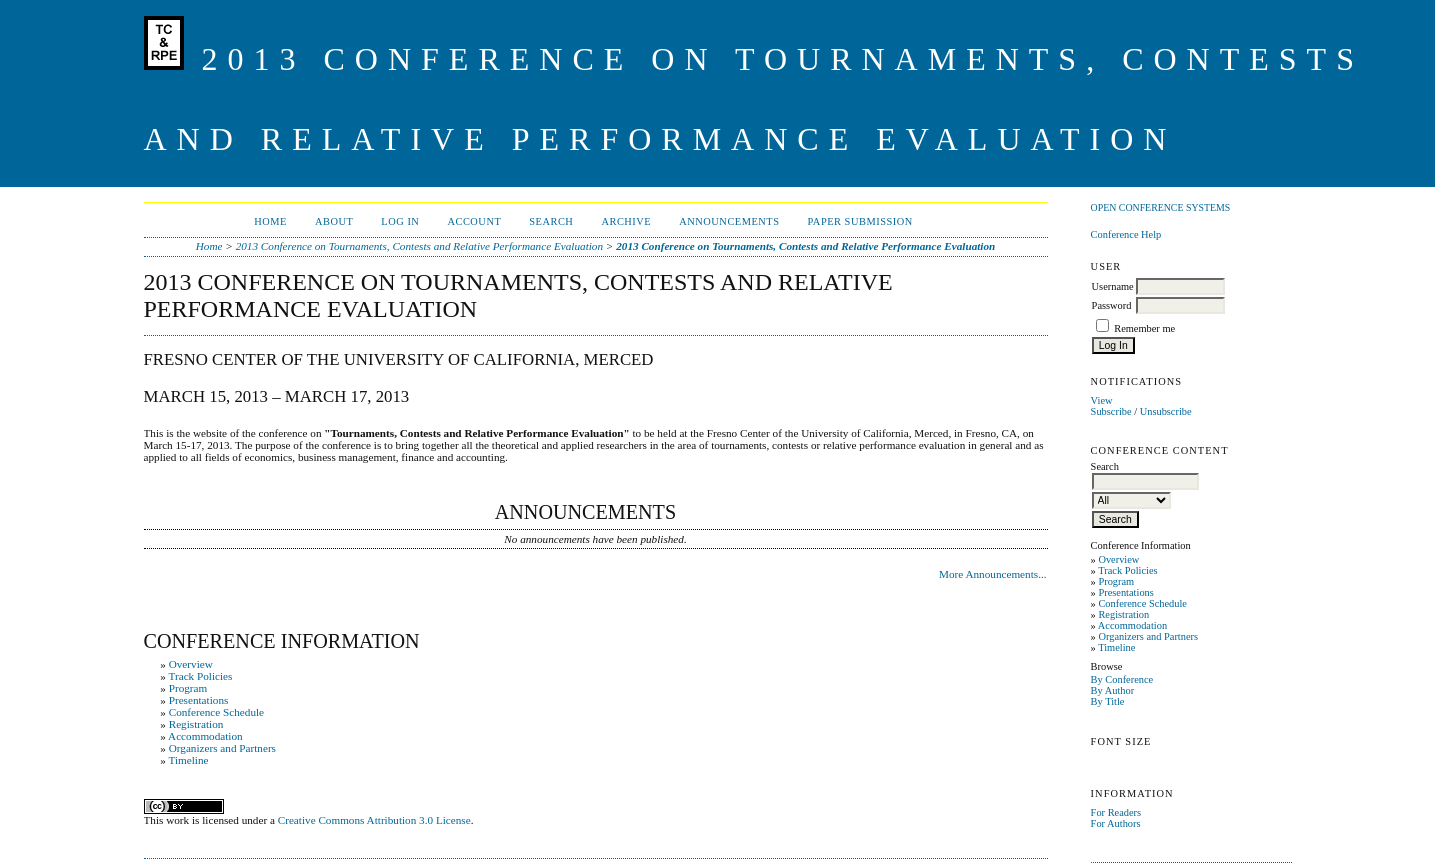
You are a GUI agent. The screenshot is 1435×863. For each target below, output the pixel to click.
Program (1116, 581)
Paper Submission (860, 221)
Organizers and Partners (1148, 636)
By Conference (1122, 679)
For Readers (1116, 812)
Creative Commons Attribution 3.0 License (374, 820)
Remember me (1144, 328)
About (334, 221)
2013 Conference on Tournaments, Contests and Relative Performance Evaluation (419, 246)
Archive (626, 221)
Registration (1123, 614)
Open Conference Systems (1161, 207)
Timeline (1116, 647)
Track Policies (1127, 570)
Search (551, 221)
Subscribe (1111, 411)
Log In (400, 221)
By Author (1113, 690)
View (1102, 400)
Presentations (1125, 592)
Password (1112, 305)
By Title (1108, 701)
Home (270, 221)
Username (1113, 286)
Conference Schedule (1142, 603)
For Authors (1116, 823)
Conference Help (1126, 234)
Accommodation (1132, 625)
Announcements (729, 221)
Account (474, 221)
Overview (1118, 559)
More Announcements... (993, 574)
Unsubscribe (1166, 411)
